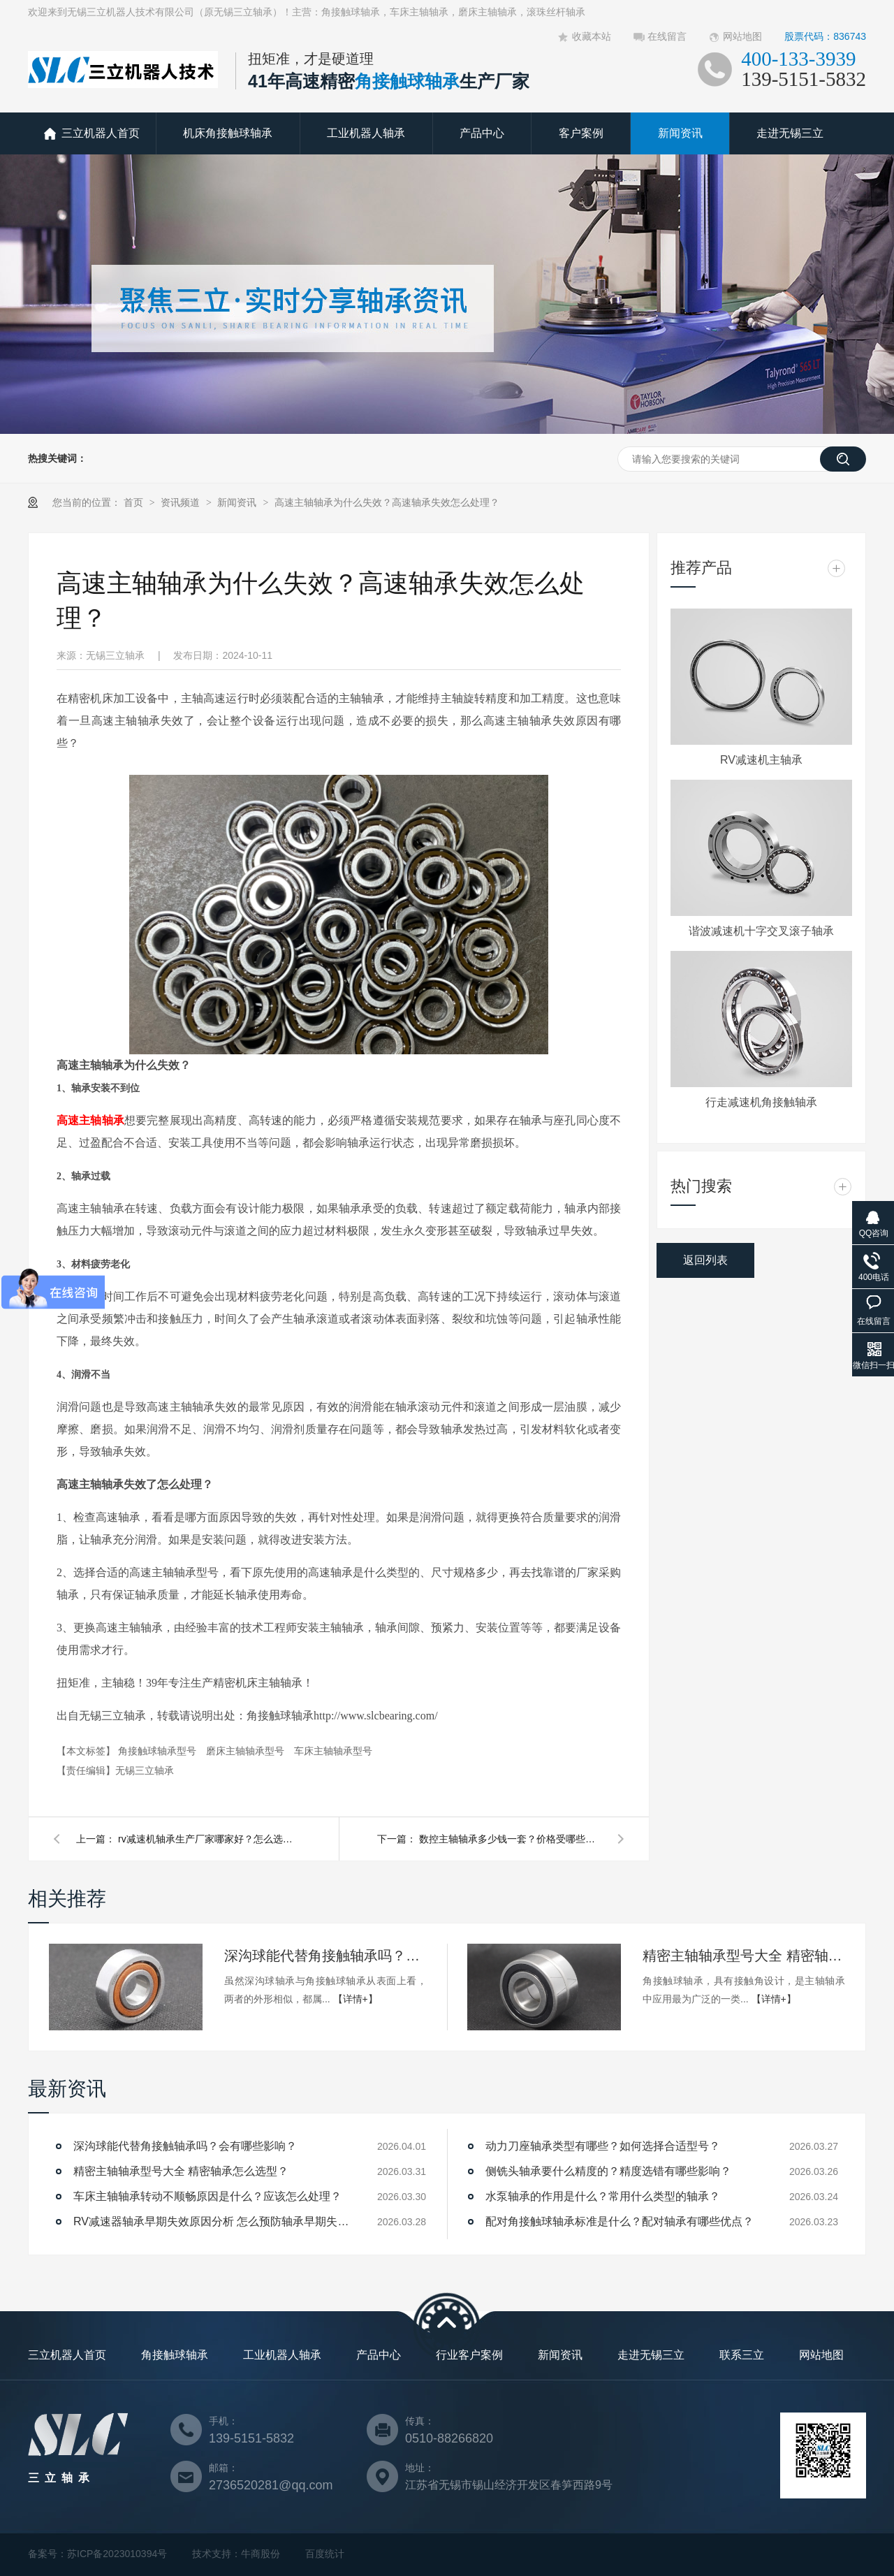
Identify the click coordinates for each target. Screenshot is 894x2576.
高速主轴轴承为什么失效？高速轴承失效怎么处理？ (386, 502)
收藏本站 (591, 36)
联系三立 (741, 2355)
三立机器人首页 (100, 133)
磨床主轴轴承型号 (246, 1750)
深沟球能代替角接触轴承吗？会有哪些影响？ (325, 1955)
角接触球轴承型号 (158, 1750)
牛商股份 (260, 2553)
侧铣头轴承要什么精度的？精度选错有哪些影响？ (608, 2171)
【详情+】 (355, 1998)
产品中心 (482, 133)
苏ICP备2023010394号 (117, 2553)
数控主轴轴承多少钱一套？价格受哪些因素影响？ (510, 1838)
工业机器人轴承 (366, 133)
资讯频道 (182, 502)
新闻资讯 (680, 133)
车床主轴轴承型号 (333, 1750)
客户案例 (581, 133)
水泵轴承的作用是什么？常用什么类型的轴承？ (602, 2196)
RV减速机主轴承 (761, 760)
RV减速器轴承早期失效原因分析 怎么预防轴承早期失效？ (213, 2221)
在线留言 (667, 36)
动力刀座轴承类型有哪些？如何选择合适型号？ (602, 2146)
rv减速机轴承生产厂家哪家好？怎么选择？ (209, 1838)
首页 (135, 502)
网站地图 (742, 36)
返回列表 (705, 1260)
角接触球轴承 (174, 2355)
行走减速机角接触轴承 (761, 1102)
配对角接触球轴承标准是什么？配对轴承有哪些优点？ (619, 2221)
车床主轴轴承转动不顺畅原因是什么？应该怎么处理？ (207, 2196)
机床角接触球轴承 (227, 133)
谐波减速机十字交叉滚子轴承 (761, 931)
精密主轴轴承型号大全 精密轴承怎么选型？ (744, 1955)
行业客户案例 (469, 2355)
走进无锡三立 (789, 133)
